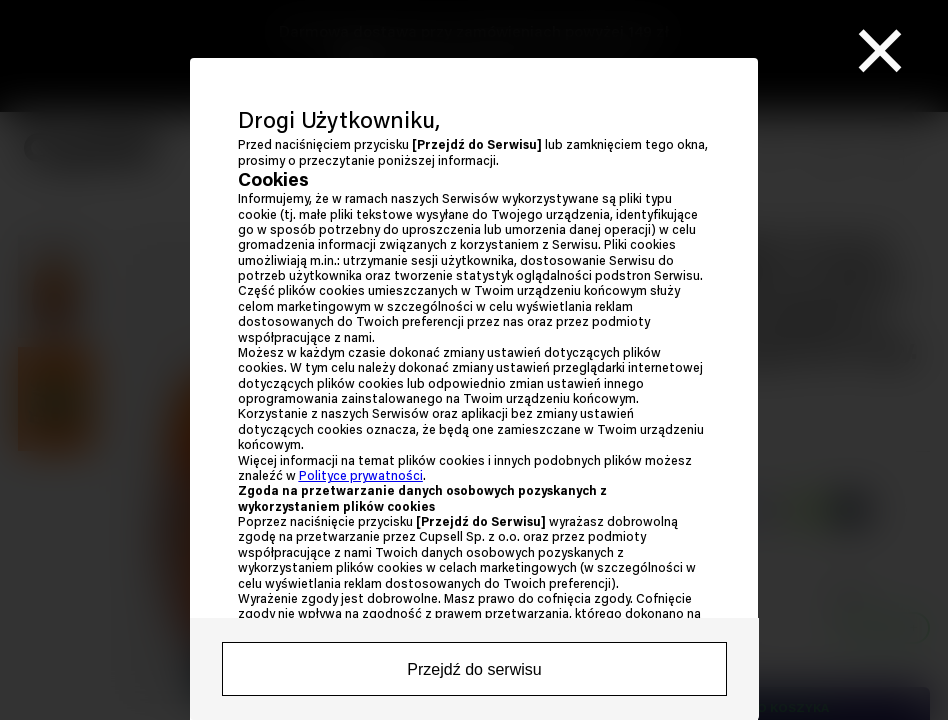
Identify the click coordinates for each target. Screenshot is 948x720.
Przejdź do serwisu (474, 669)
